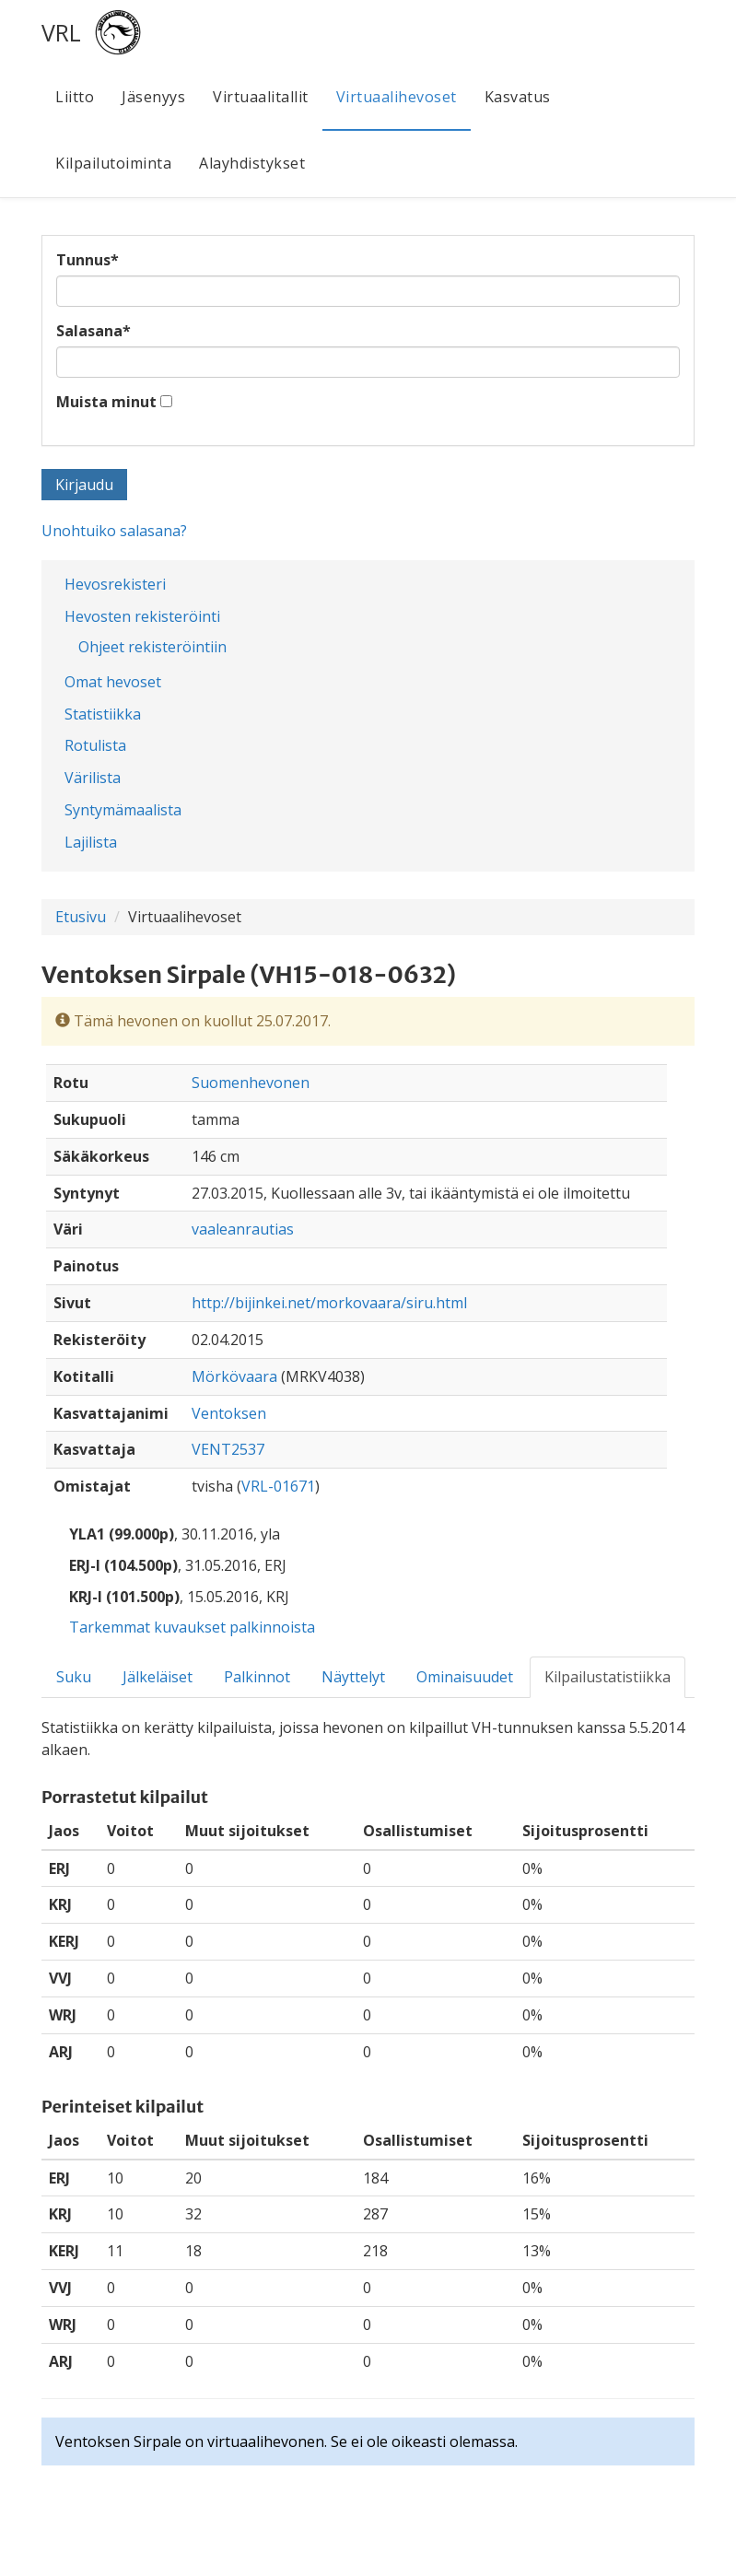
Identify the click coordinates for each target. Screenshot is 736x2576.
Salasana (93, 331)
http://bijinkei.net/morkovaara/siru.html (329, 1303)
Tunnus (87, 260)
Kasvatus (518, 97)
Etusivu (80, 917)
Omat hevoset (112, 682)
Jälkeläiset (158, 1677)
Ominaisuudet (464, 1677)
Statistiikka (102, 714)
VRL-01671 (278, 1486)
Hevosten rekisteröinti (142, 616)
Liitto (74, 97)
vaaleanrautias (243, 1229)
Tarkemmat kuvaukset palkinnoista (192, 1627)
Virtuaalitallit (261, 97)
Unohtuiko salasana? (114, 531)
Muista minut (106, 402)
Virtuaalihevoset (396, 97)
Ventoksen (229, 1413)
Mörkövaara (234, 1376)
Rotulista (95, 745)
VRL (61, 32)
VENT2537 (228, 1449)
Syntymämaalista (122, 810)
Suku (73, 1677)
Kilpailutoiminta (113, 163)
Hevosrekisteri (115, 584)
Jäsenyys (153, 97)
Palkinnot (257, 1677)
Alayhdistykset (252, 163)
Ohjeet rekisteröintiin (152, 647)
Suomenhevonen (251, 1082)
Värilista (92, 777)
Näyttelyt (353, 1677)
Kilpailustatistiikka (607, 1677)
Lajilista (90, 842)
